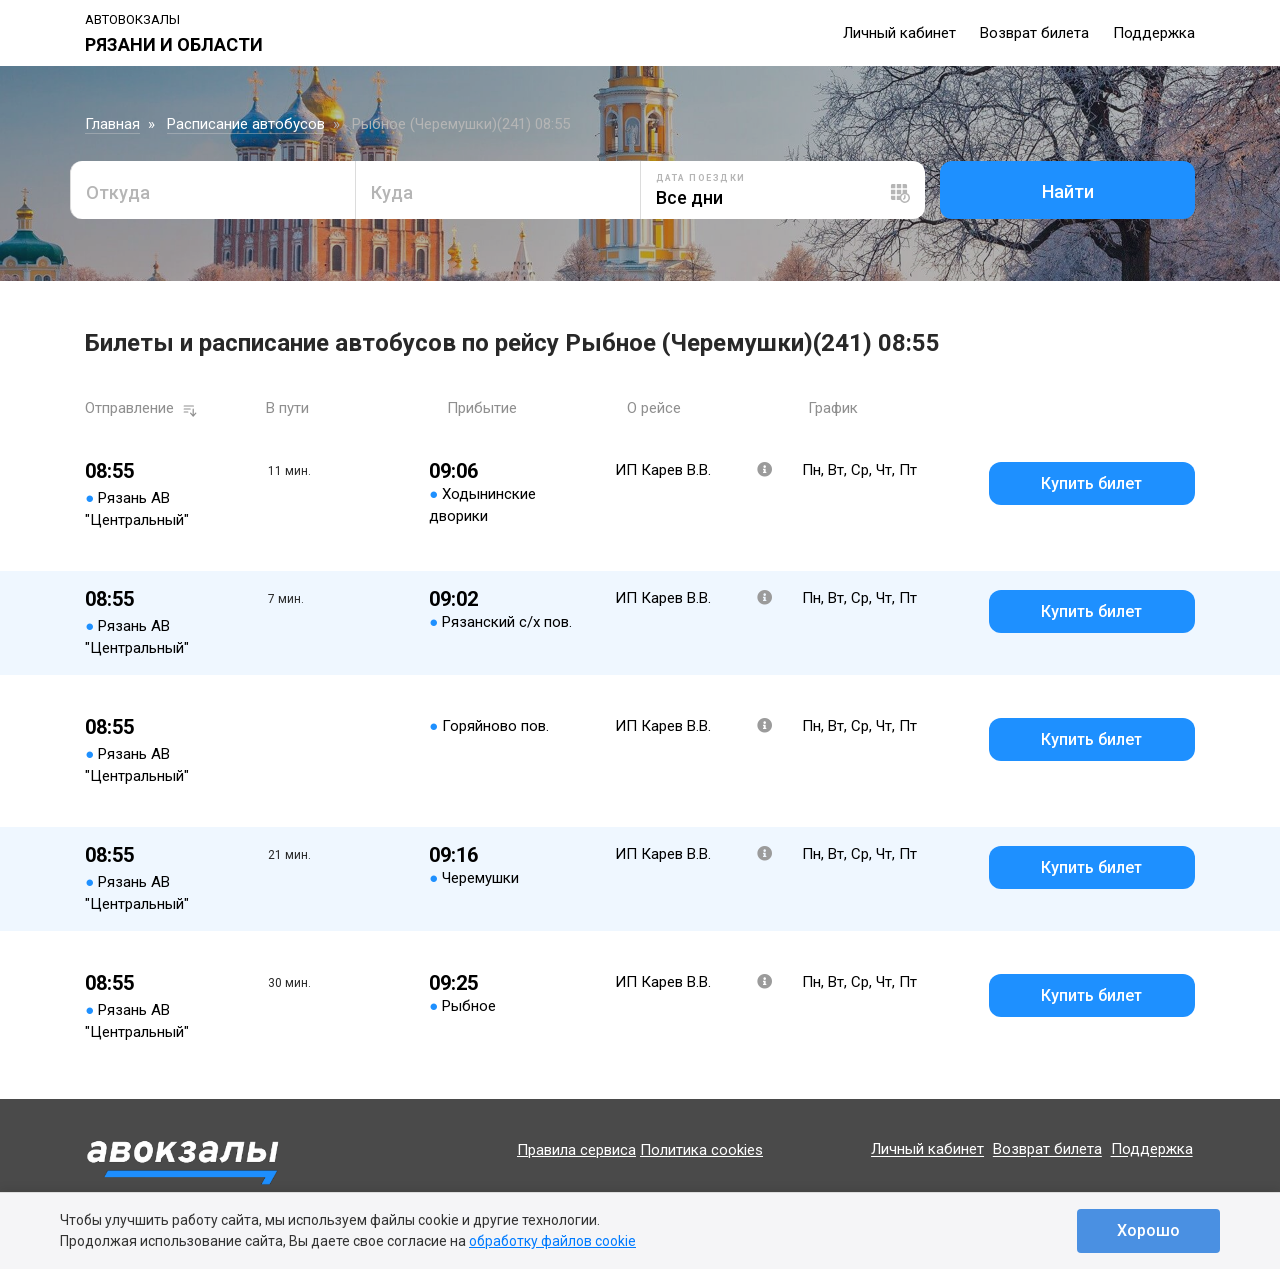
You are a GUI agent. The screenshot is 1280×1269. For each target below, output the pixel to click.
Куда (392, 192)
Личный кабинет (899, 33)
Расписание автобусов (246, 124)
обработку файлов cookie (552, 1241)
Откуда (118, 192)
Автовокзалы (132, 19)
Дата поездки (701, 178)
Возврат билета (1034, 33)
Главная (112, 124)
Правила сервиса (576, 1150)
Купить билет (1091, 483)
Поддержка (1154, 33)
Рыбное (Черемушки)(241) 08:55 (461, 124)
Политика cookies (701, 1150)
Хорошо (1148, 1230)
